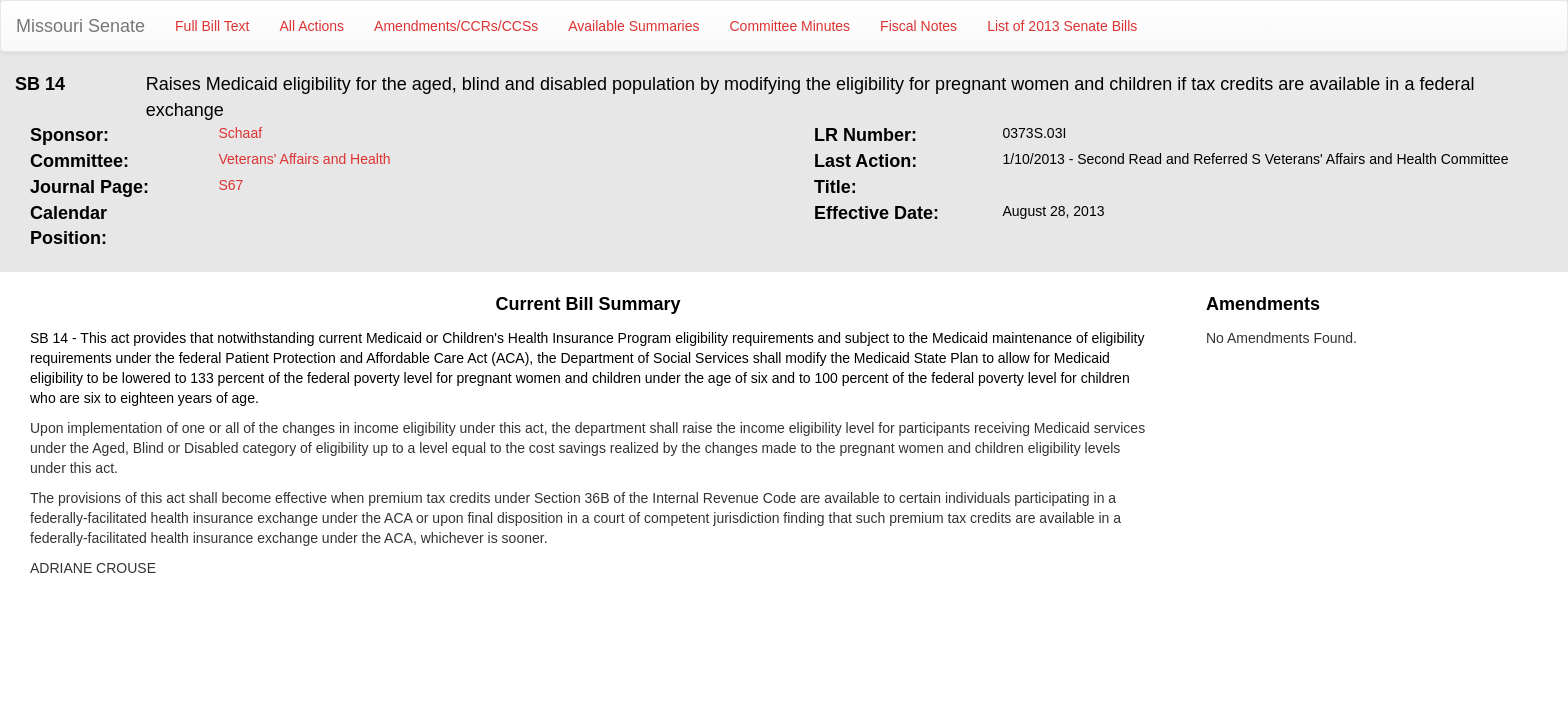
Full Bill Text (212, 26)
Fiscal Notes (918, 26)
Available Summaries (633, 26)
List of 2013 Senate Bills (1062, 26)
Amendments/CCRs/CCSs (456, 26)
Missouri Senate (80, 26)
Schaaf (241, 133)
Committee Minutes (790, 26)
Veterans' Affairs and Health (305, 159)
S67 (231, 185)
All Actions (312, 26)
